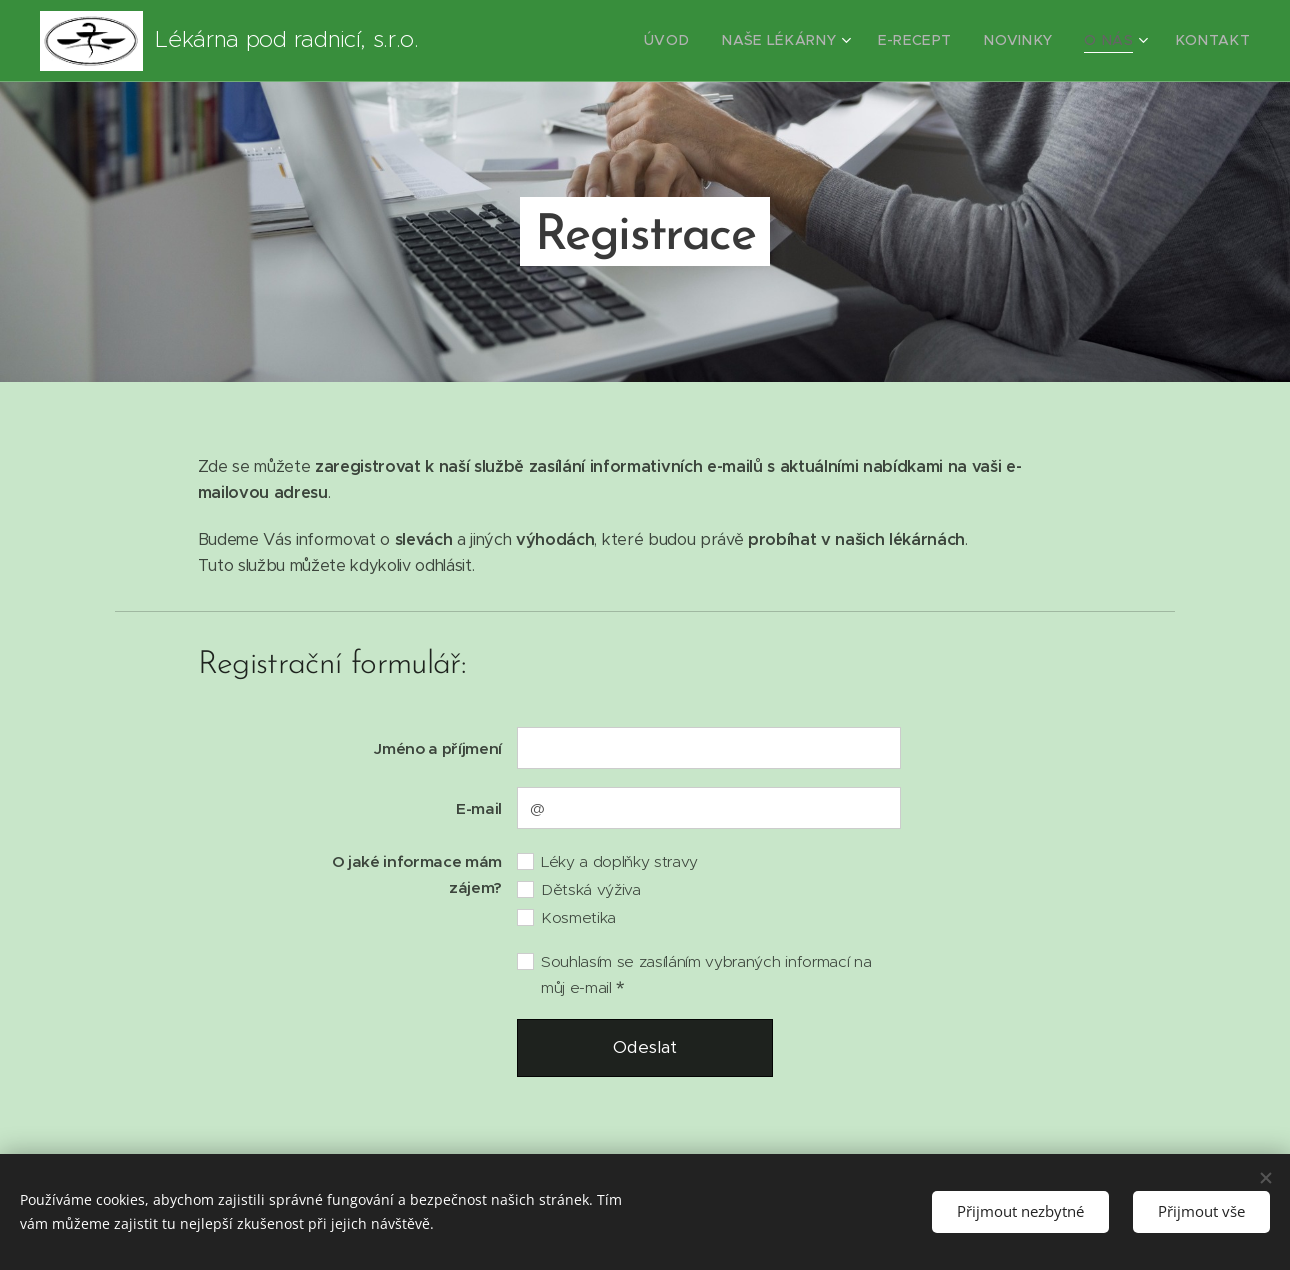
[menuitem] (714, 41)
